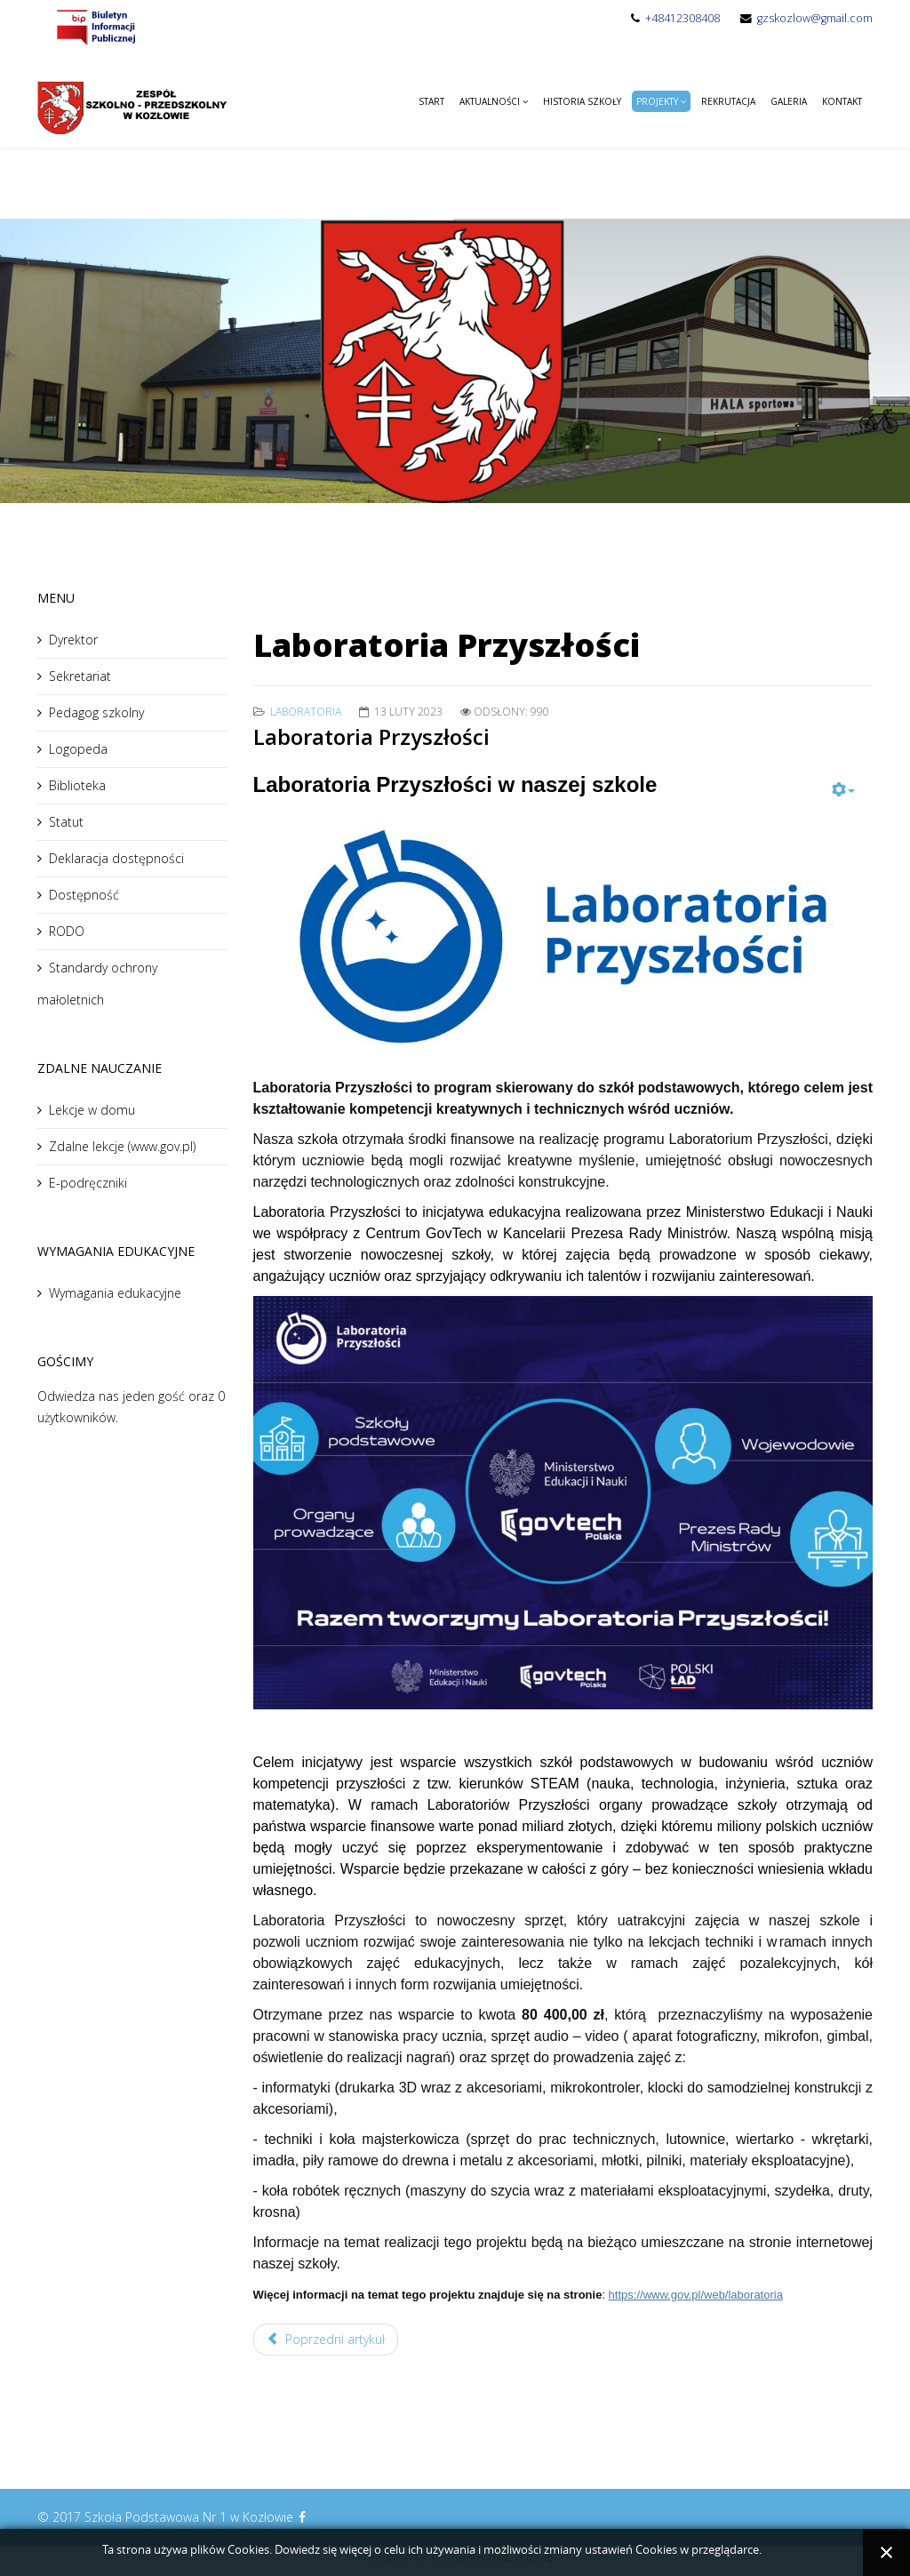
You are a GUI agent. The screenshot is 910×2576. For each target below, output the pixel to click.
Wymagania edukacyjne (115, 1292)
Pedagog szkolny (96, 712)
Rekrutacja (728, 101)
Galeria (788, 101)
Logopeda (78, 748)
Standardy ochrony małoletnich (97, 983)
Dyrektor (73, 639)
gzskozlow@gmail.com (815, 18)
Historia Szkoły (582, 101)
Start (431, 101)
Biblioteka (77, 785)
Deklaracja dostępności (116, 858)
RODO (66, 931)
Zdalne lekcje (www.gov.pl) (122, 1146)
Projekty (657, 101)
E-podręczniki (88, 1182)
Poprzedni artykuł (326, 2339)
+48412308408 (682, 18)
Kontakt (842, 101)
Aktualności (489, 101)
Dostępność (84, 894)
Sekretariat (80, 676)
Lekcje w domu (92, 1109)
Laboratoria (305, 711)
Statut (66, 821)
